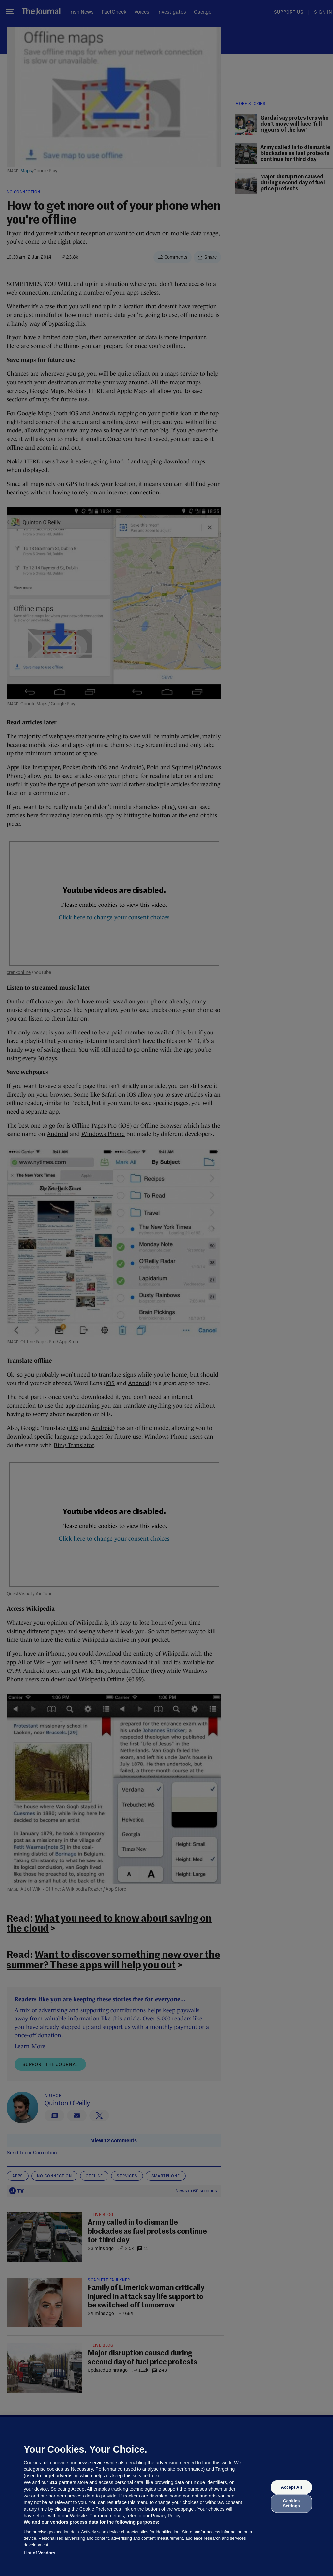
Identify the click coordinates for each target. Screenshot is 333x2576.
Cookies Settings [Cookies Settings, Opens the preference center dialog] (291, 2503)
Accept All (291, 2487)
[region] (166, 2496)
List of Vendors (39, 2552)
